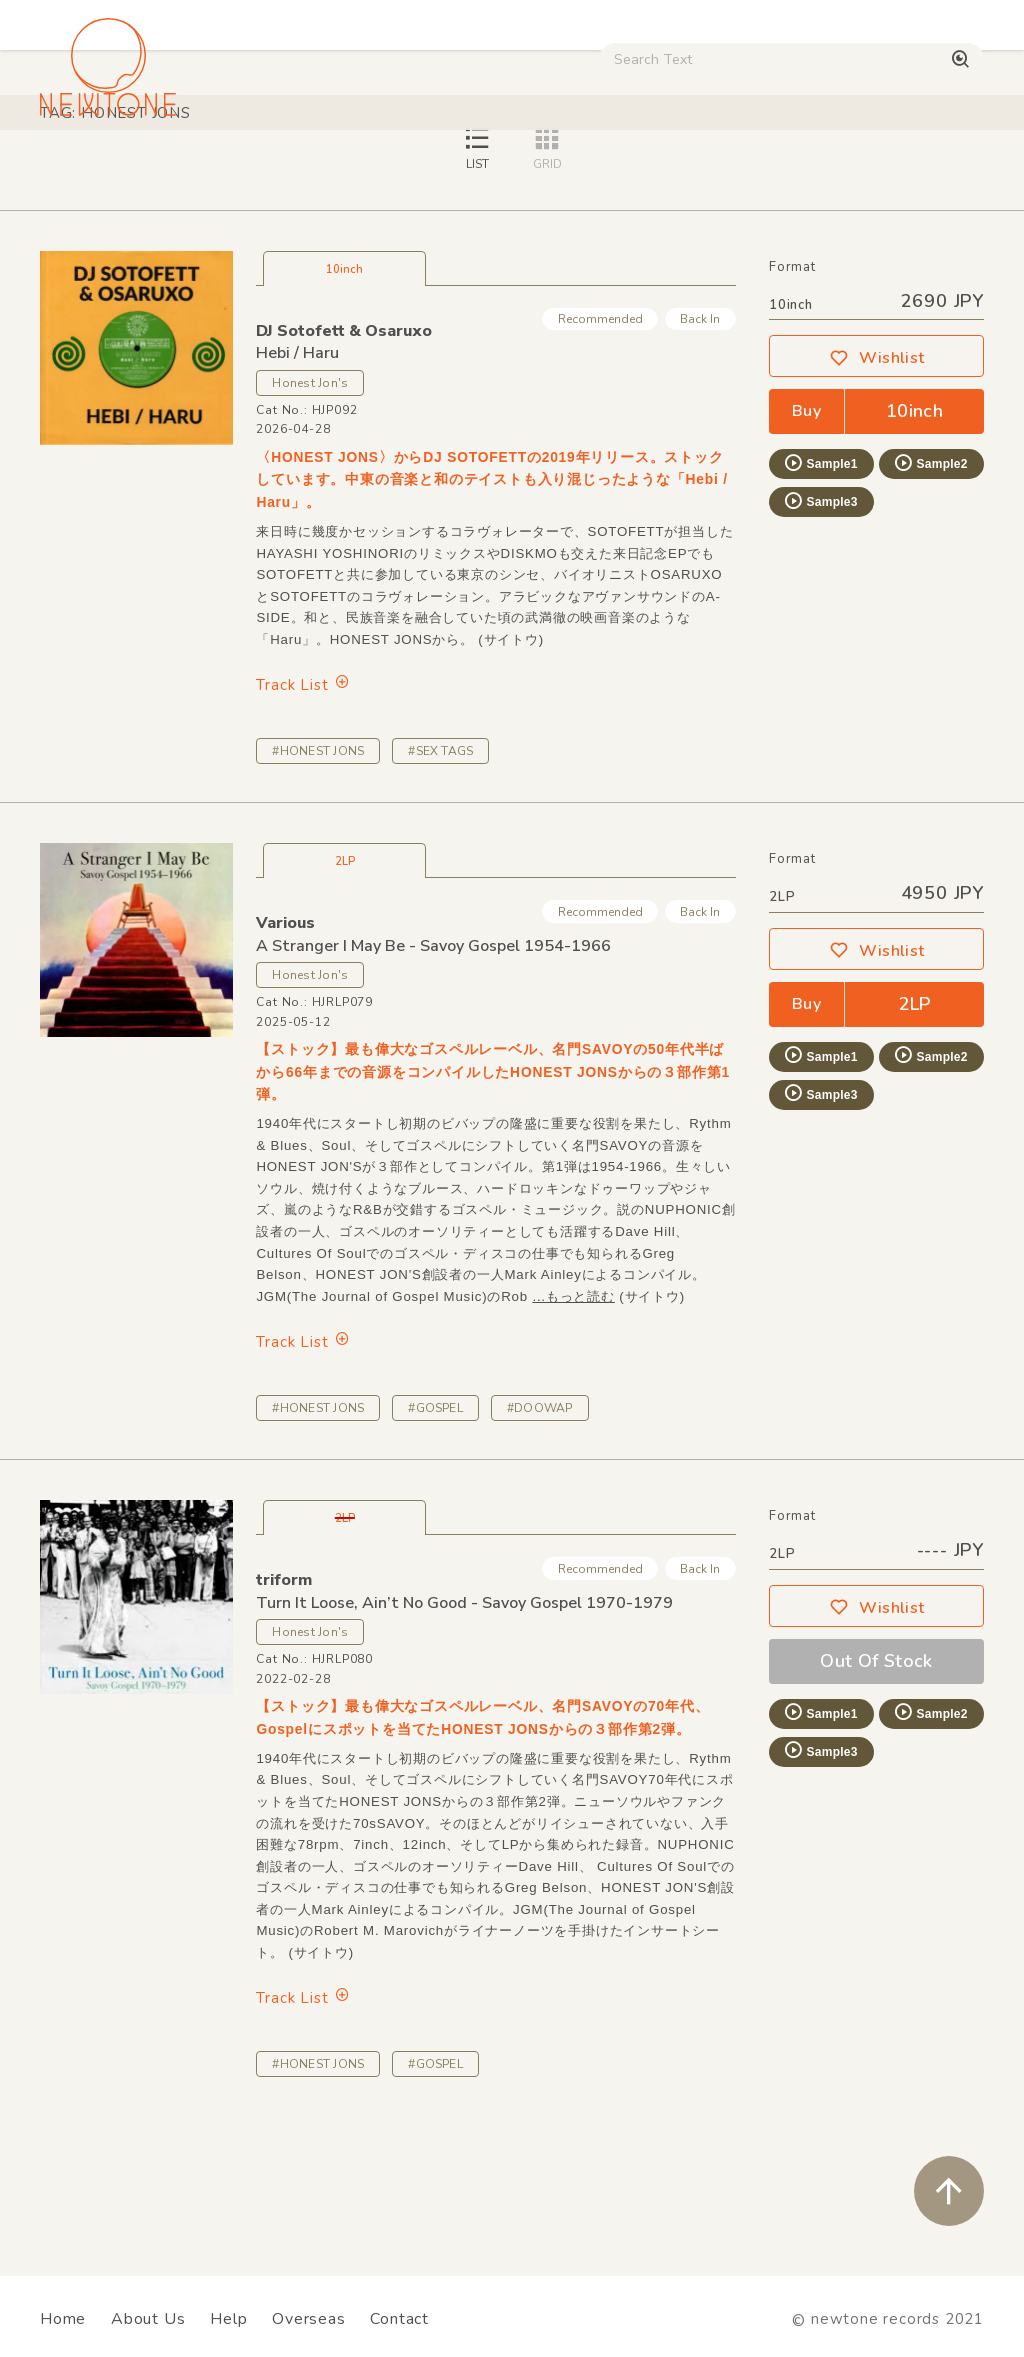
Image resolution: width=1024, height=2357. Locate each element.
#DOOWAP (540, 1548)
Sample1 (820, 603)
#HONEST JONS (318, 891)
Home (63, 2319)
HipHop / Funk (356, 169)
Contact (399, 2319)
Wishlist (877, 498)
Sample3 (820, 641)
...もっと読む (573, 1436)
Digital (855, 169)
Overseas (308, 2319)
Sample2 (930, 603)
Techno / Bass (226, 169)
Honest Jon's (310, 523)
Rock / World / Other (508, 169)
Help (228, 2319)
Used (779, 169)
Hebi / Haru (297, 493)
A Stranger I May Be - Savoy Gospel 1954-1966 (433, 1086)
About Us (148, 2319)
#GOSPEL (435, 1548)
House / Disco (96, 169)
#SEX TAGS (440, 891)
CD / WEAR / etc (670, 169)
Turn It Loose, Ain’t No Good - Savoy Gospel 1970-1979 (464, 1743)
